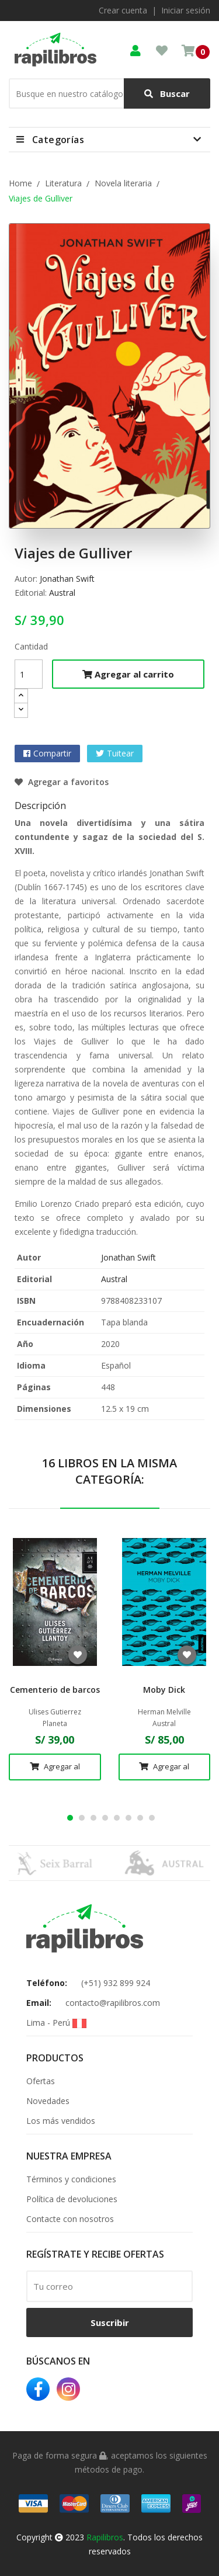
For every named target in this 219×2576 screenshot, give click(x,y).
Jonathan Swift (67, 578)
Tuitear (120, 753)
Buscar (167, 94)
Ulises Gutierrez (55, 1712)
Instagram (68, 2389)
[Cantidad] (29, 674)
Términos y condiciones (71, 2179)
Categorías (58, 139)
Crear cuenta (123, 10)
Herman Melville (164, 1712)
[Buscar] (109, 93)
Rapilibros (104, 2537)
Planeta (55, 1723)
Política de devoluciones (71, 2198)
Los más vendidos (60, 2120)
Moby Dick (164, 1689)
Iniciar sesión (185, 10)
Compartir (52, 753)
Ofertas (40, 2081)
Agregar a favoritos (62, 781)
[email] (109, 2286)
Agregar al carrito (128, 674)
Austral (62, 592)
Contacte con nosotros (70, 2218)
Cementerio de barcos (55, 1689)
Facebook (38, 2389)
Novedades (47, 2100)
